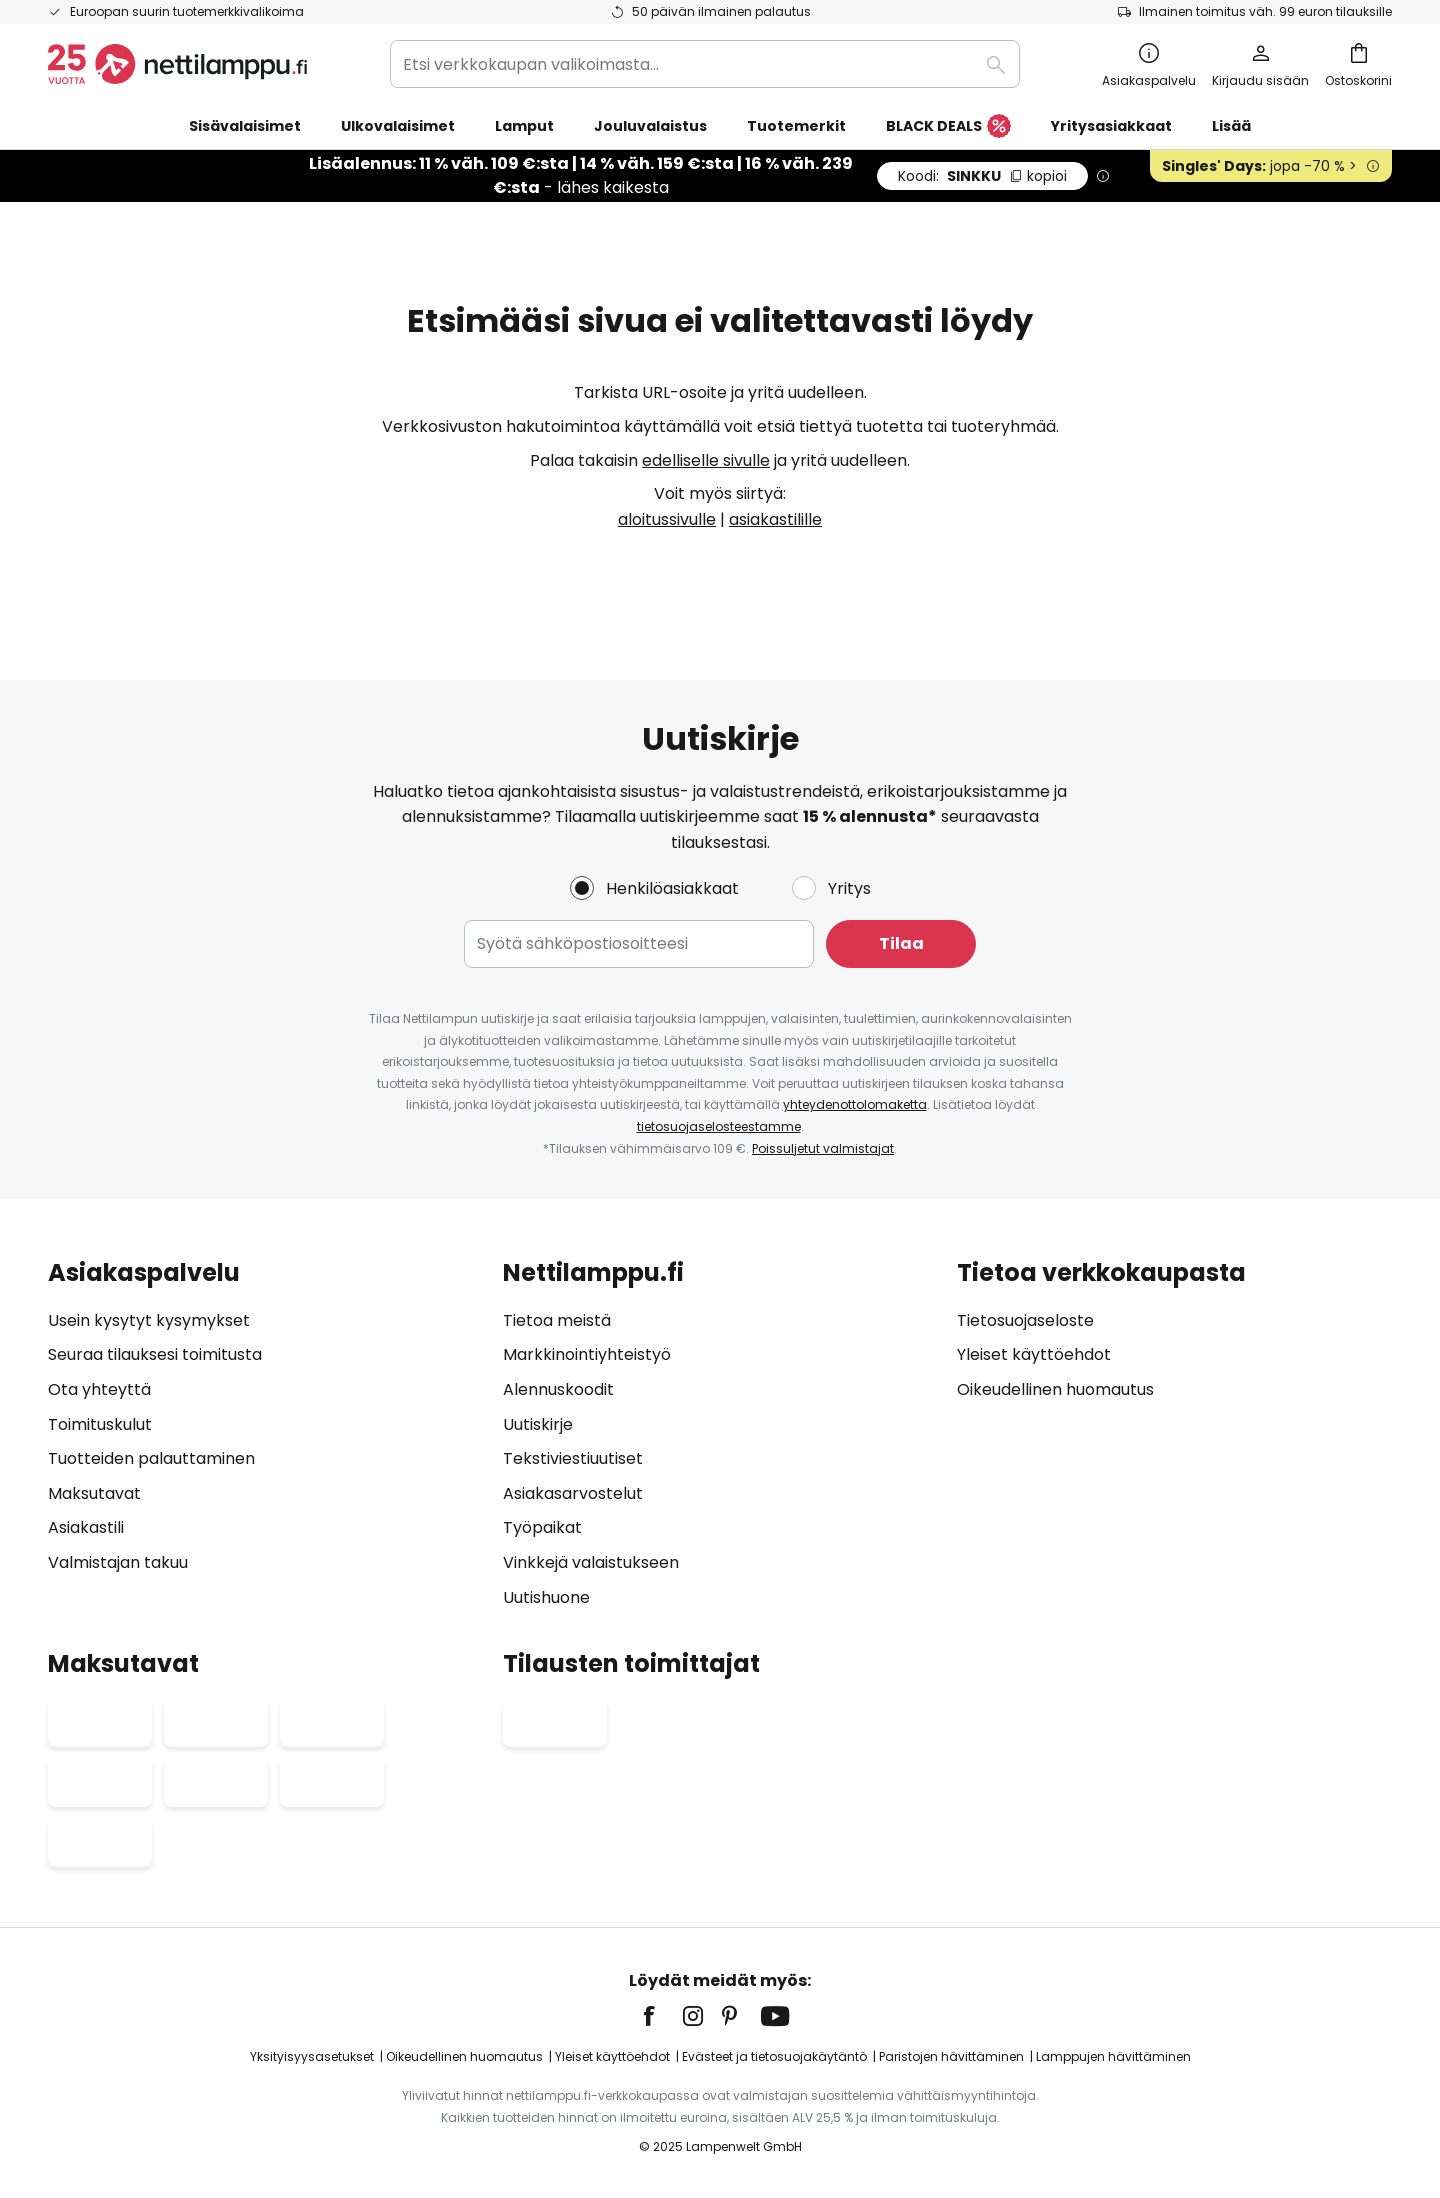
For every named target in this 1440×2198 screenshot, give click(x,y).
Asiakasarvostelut (573, 1493)
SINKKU (982, 176)
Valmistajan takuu (118, 1562)
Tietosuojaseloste (1025, 1320)
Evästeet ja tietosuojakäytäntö (774, 2056)
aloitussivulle (667, 519)
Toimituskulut (100, 1424)
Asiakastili (86, 1527)
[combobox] (705, 64)
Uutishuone (546, 1597)
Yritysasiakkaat (1111, 126)
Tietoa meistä (557, 1320)
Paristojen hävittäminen (951, 2056)
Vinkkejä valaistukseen (591, 1562)
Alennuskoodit (558, 1389)
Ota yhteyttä (99, 1389)
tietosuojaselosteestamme (719, 1126)
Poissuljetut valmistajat (823, 1148)
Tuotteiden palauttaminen (151, 1458)
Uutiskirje (538, 1424)
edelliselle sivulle (706, 460)
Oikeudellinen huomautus (1055, 1389)
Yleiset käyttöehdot (1034, 1354)
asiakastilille (775, 519)
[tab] (265, 1434)
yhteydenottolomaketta (855, 1104)
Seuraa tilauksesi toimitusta (155, 1354)
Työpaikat (542, 1527)
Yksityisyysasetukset (312, 2056)
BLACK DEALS (948, 127)
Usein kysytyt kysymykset (149, 1320)
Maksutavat (94, 1493)
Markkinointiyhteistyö (587, 1354)
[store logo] (177, 64)
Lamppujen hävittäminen (1113, 2056)
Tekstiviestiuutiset (573, 1458)
